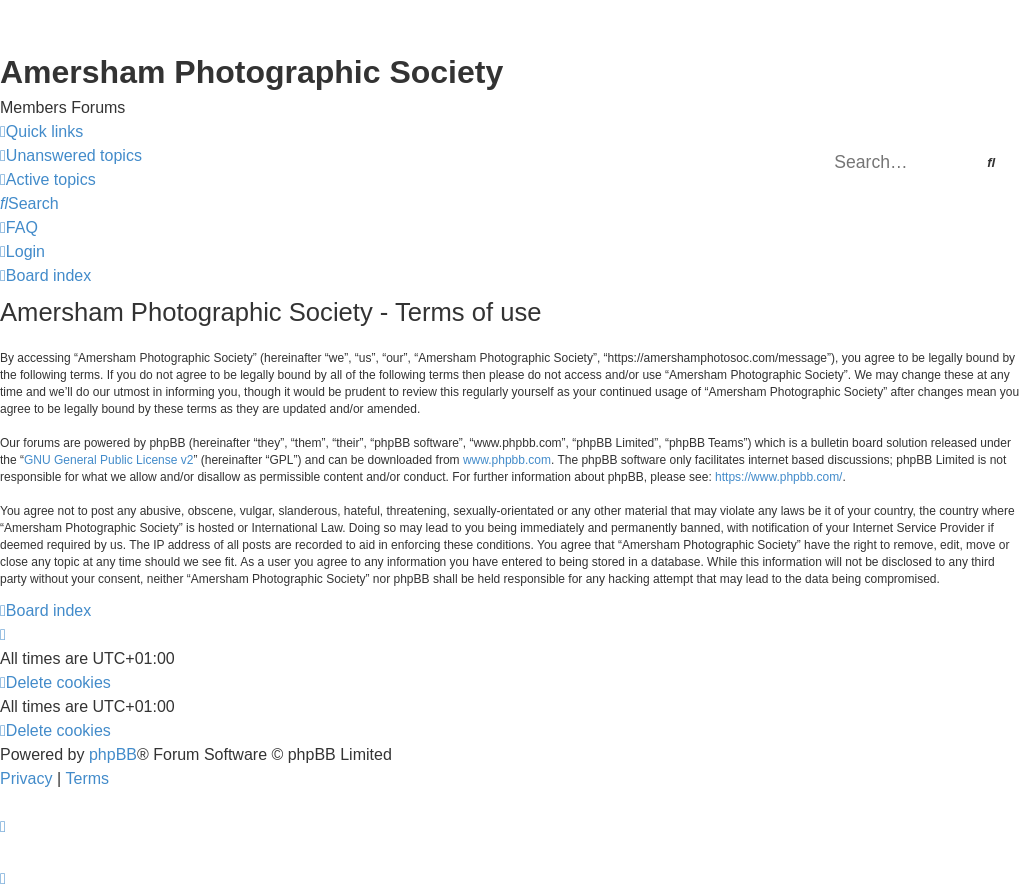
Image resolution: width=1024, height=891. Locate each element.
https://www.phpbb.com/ (778, 477)
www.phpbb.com (507, 460)
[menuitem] (71, 156)
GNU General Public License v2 (108, 460)
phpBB (113, 754)
